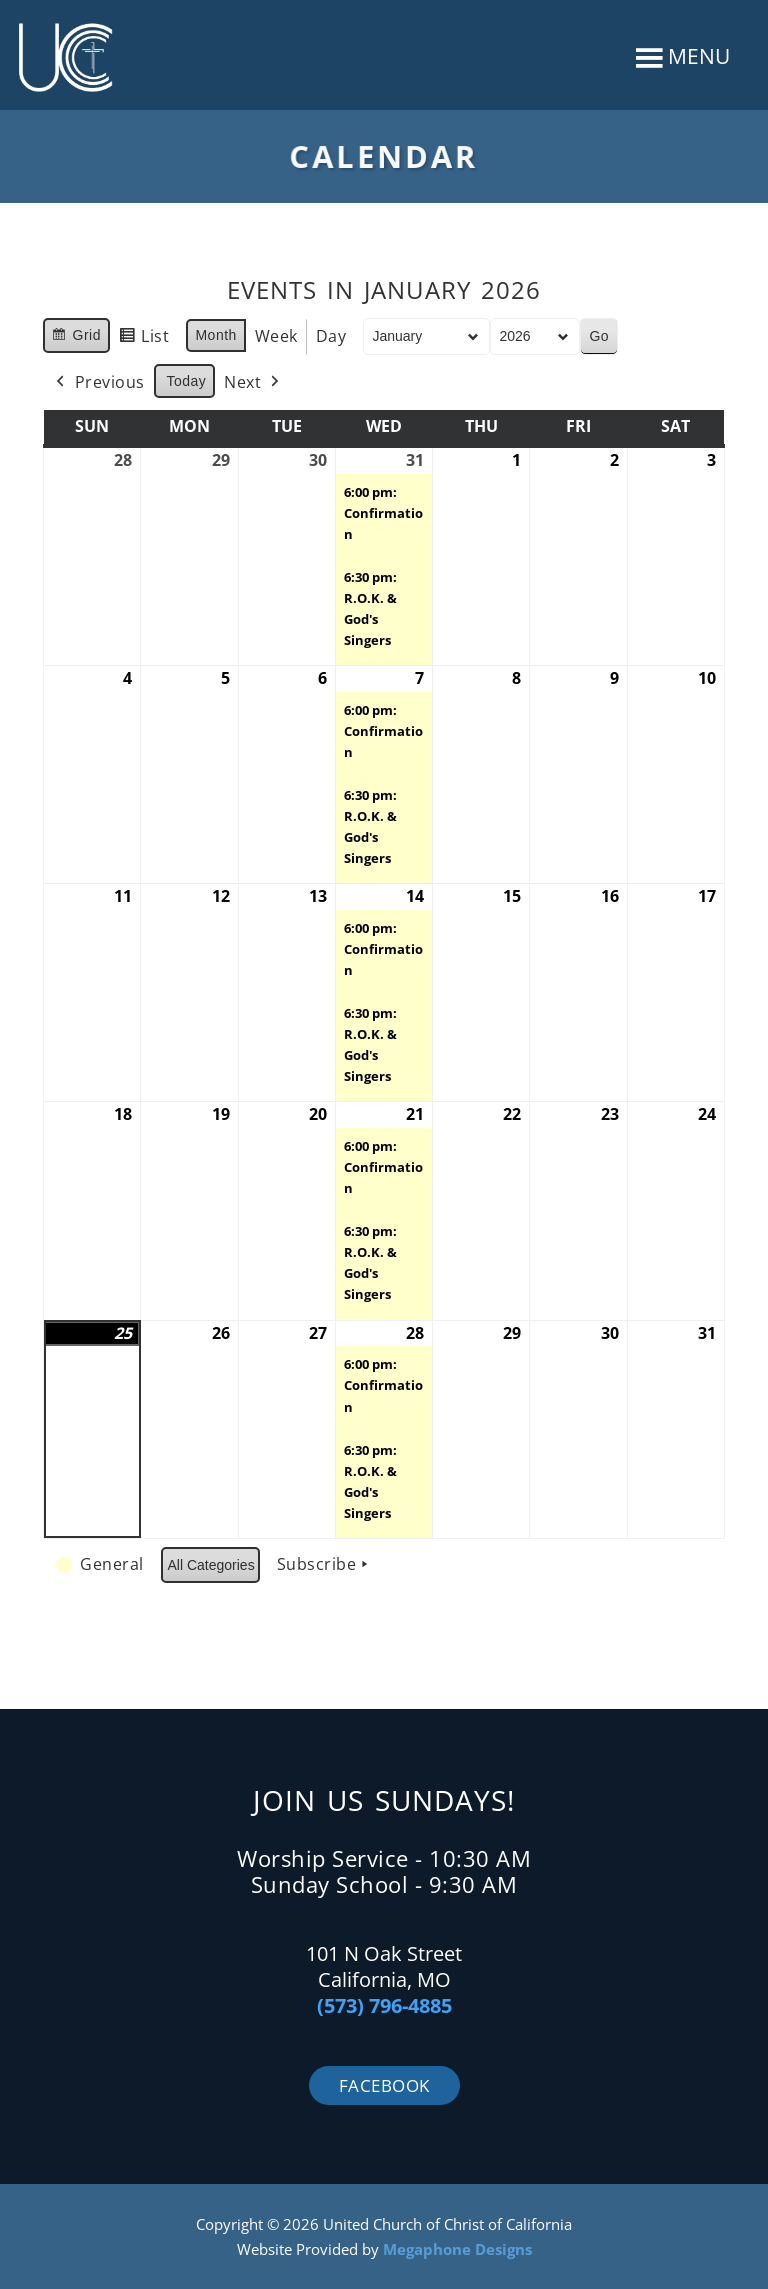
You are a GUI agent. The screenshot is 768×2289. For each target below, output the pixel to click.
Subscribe (325, 1565)
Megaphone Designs (457, 2249)
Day (331, 336)
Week (276, 336)
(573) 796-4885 (384, 2005)
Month (215, 335)
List (144, 339)
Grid (76, 338)
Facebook (384, 2085)
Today (187, 381)
